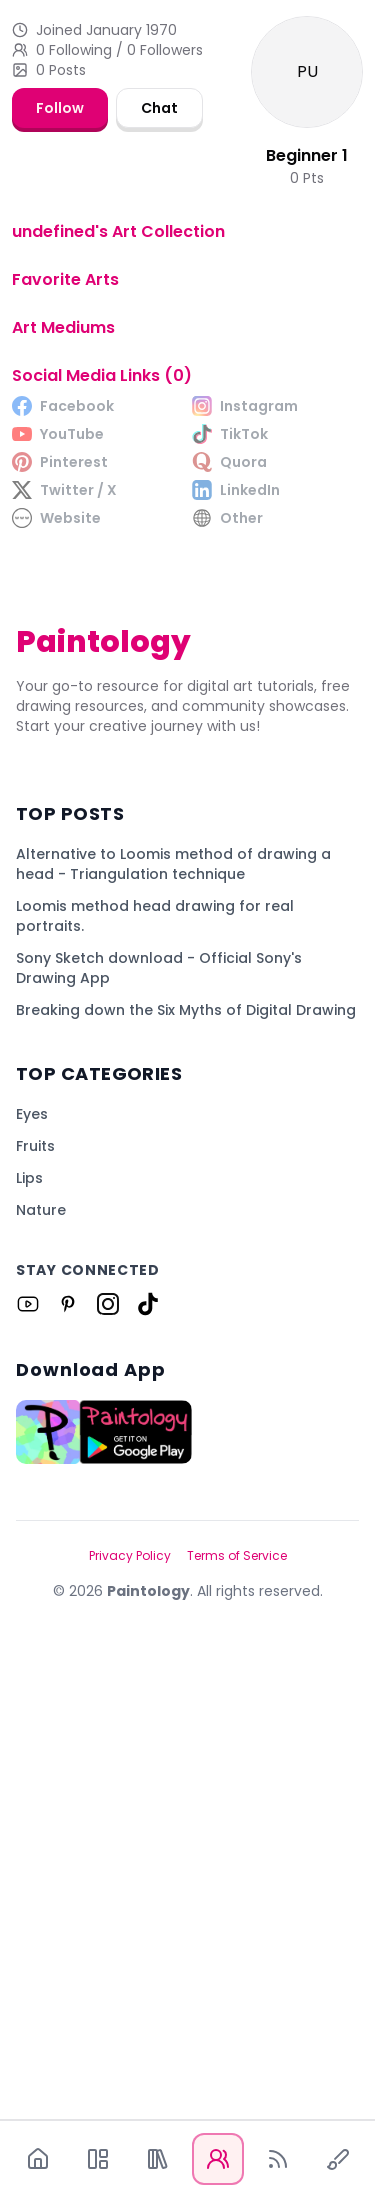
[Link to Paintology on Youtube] (28, 1780)
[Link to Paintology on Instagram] (108, 1780)
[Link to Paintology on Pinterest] (68, 1780)
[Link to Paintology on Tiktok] (148, 1780)
